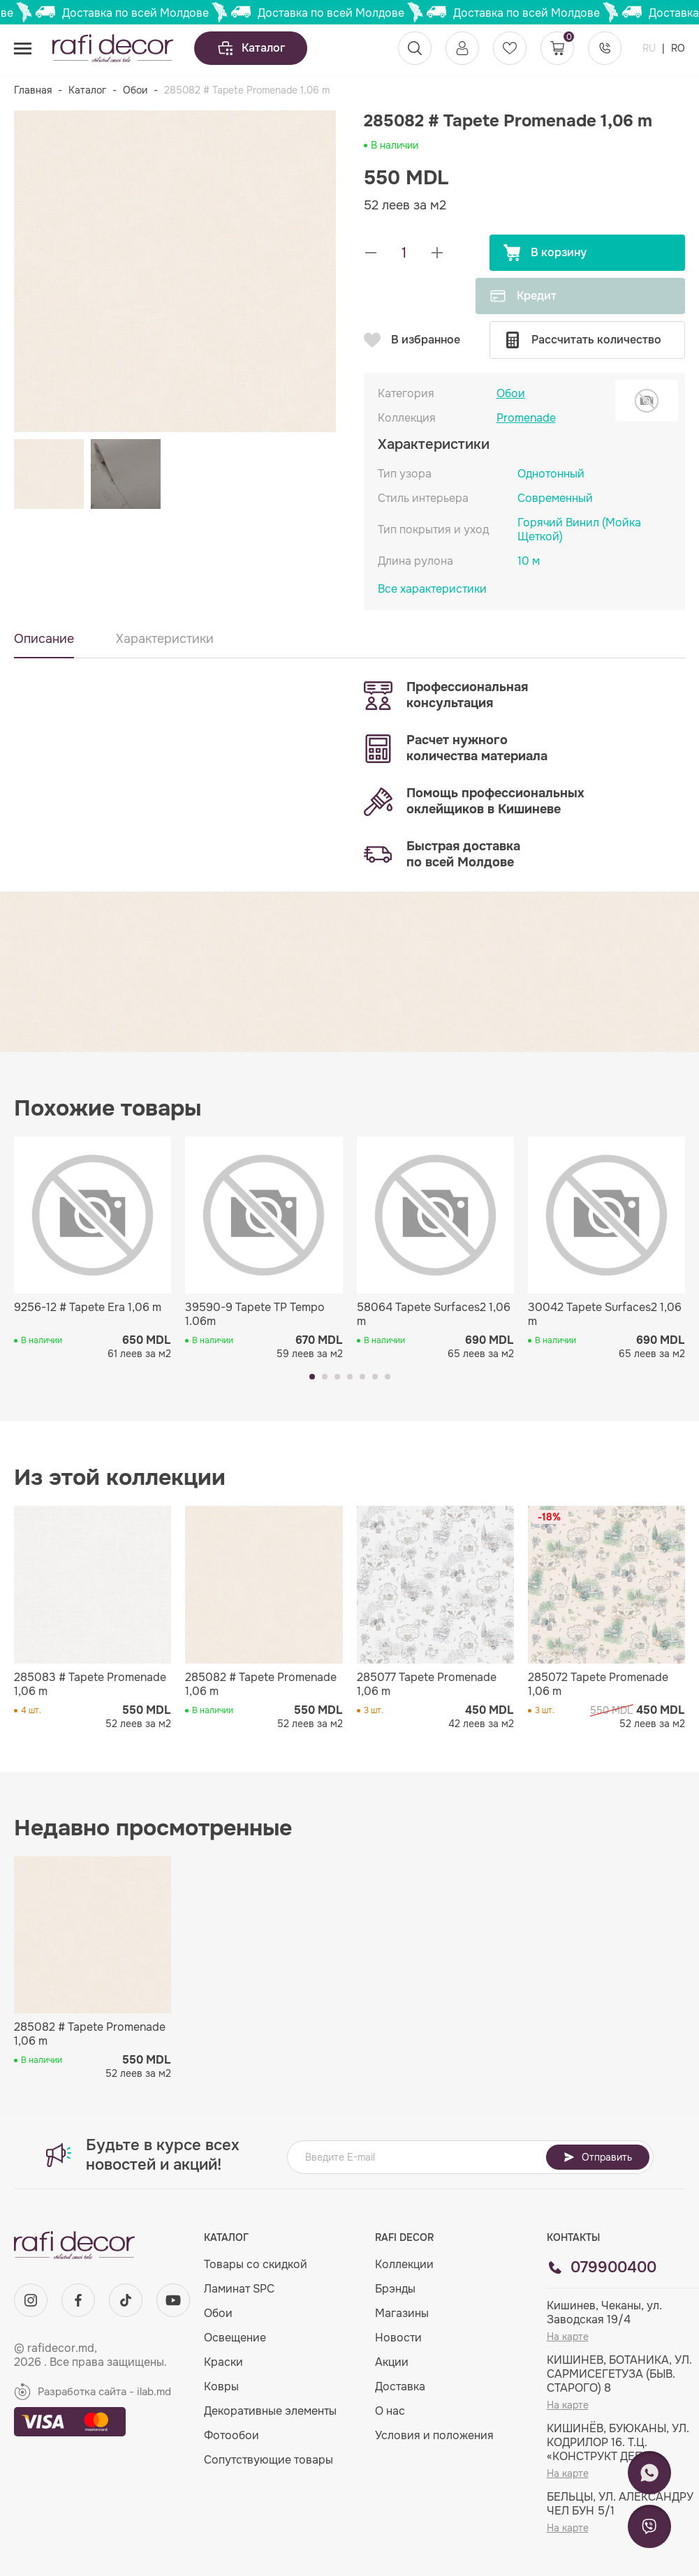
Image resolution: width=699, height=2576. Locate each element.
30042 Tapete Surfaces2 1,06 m (605, 1314)
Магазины (402, 2313)
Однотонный (550, 473)
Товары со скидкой (255, 2264)
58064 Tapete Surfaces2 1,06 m (433, 1314)
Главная (33, 90)
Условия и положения (434, 2435)
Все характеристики (432, 589)
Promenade (526, 418)
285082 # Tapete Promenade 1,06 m (261, 1684)
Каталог (250, 48)
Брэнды (395, 2288)
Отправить (598, 2157)
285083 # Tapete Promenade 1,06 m (90, 1684)
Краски (223, 2362)
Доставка (400, 2386)
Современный (555, 498)
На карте (568, 2336)
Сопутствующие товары (268, 2459)
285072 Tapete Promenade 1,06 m (598, 1684)
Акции (392, 2362)
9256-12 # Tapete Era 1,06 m (87, 1308)
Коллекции (404, 2264)
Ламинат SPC (239, 2288)
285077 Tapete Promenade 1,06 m (426, 1684)
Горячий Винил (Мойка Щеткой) (579, 529)
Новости (398, 2337)
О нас (390, 2411)
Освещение (235, 2337)
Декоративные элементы (270, 2411)
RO (678, 48)
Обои (135, 90)
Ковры (221, 2386)
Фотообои (231, 2435)
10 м (528, 561)
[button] (312, 1376)
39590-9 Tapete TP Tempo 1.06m (255, 1314)
